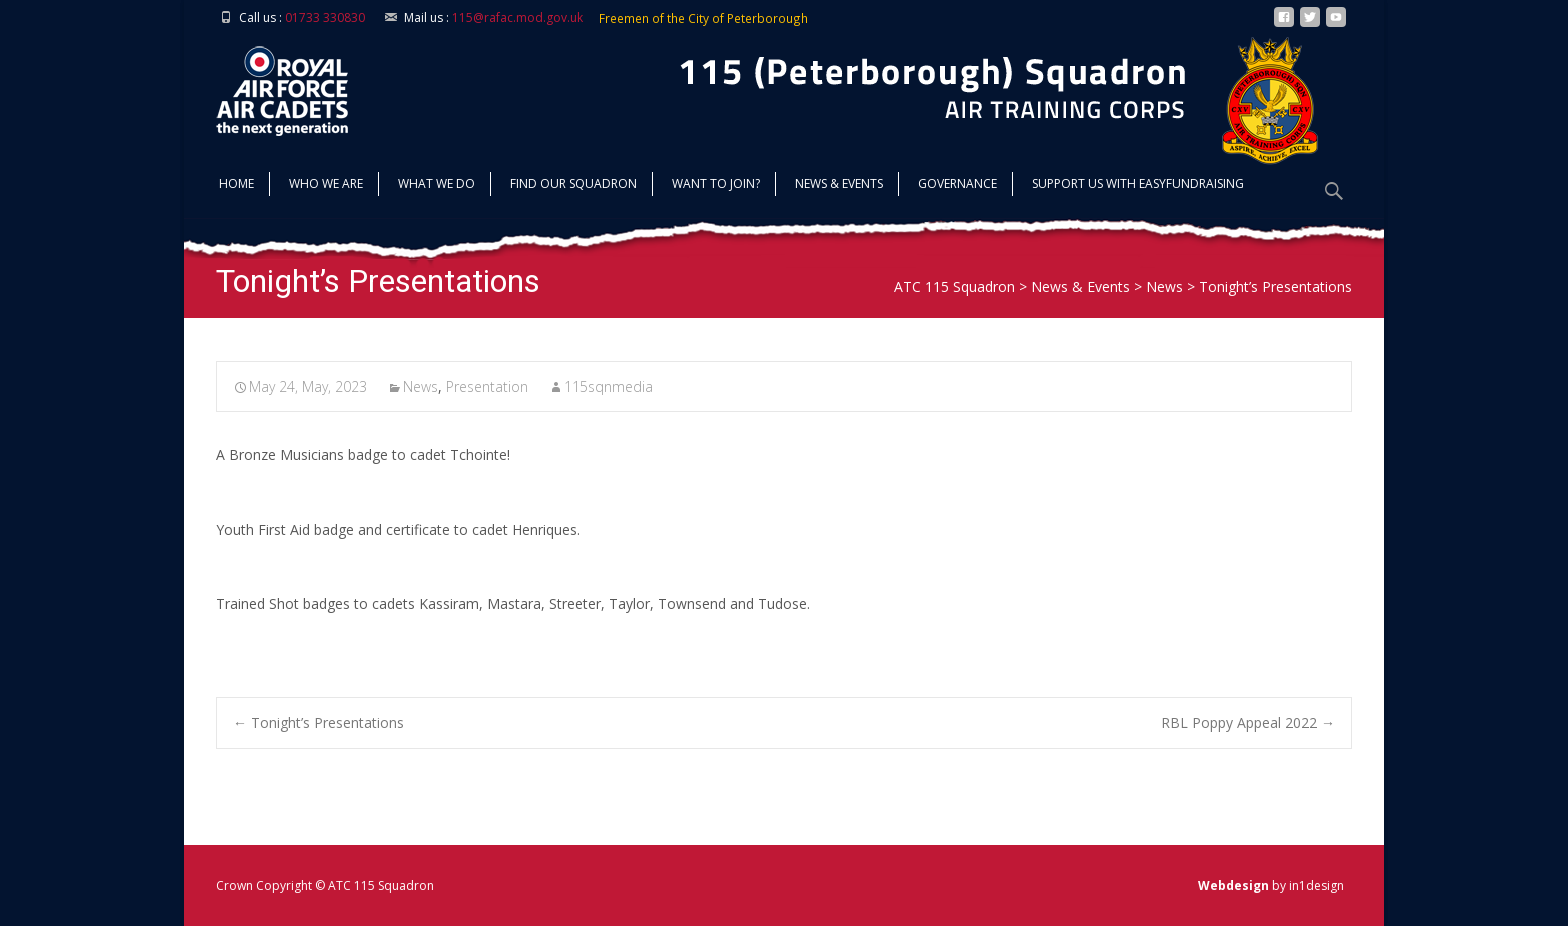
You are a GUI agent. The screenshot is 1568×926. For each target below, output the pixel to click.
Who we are (326, 185)
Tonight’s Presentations (318, 722)
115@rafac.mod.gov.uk (517, 17)
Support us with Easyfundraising (1138, 185)
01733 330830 (325, 17)
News (420, 386)
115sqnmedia (608, 386)
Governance (957, 185)
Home (236, 185)
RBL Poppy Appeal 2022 (1248, 722)
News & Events (839, 185)
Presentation (487, 386)
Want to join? (716, 185)
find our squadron (573, 185)
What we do (436, 185)
